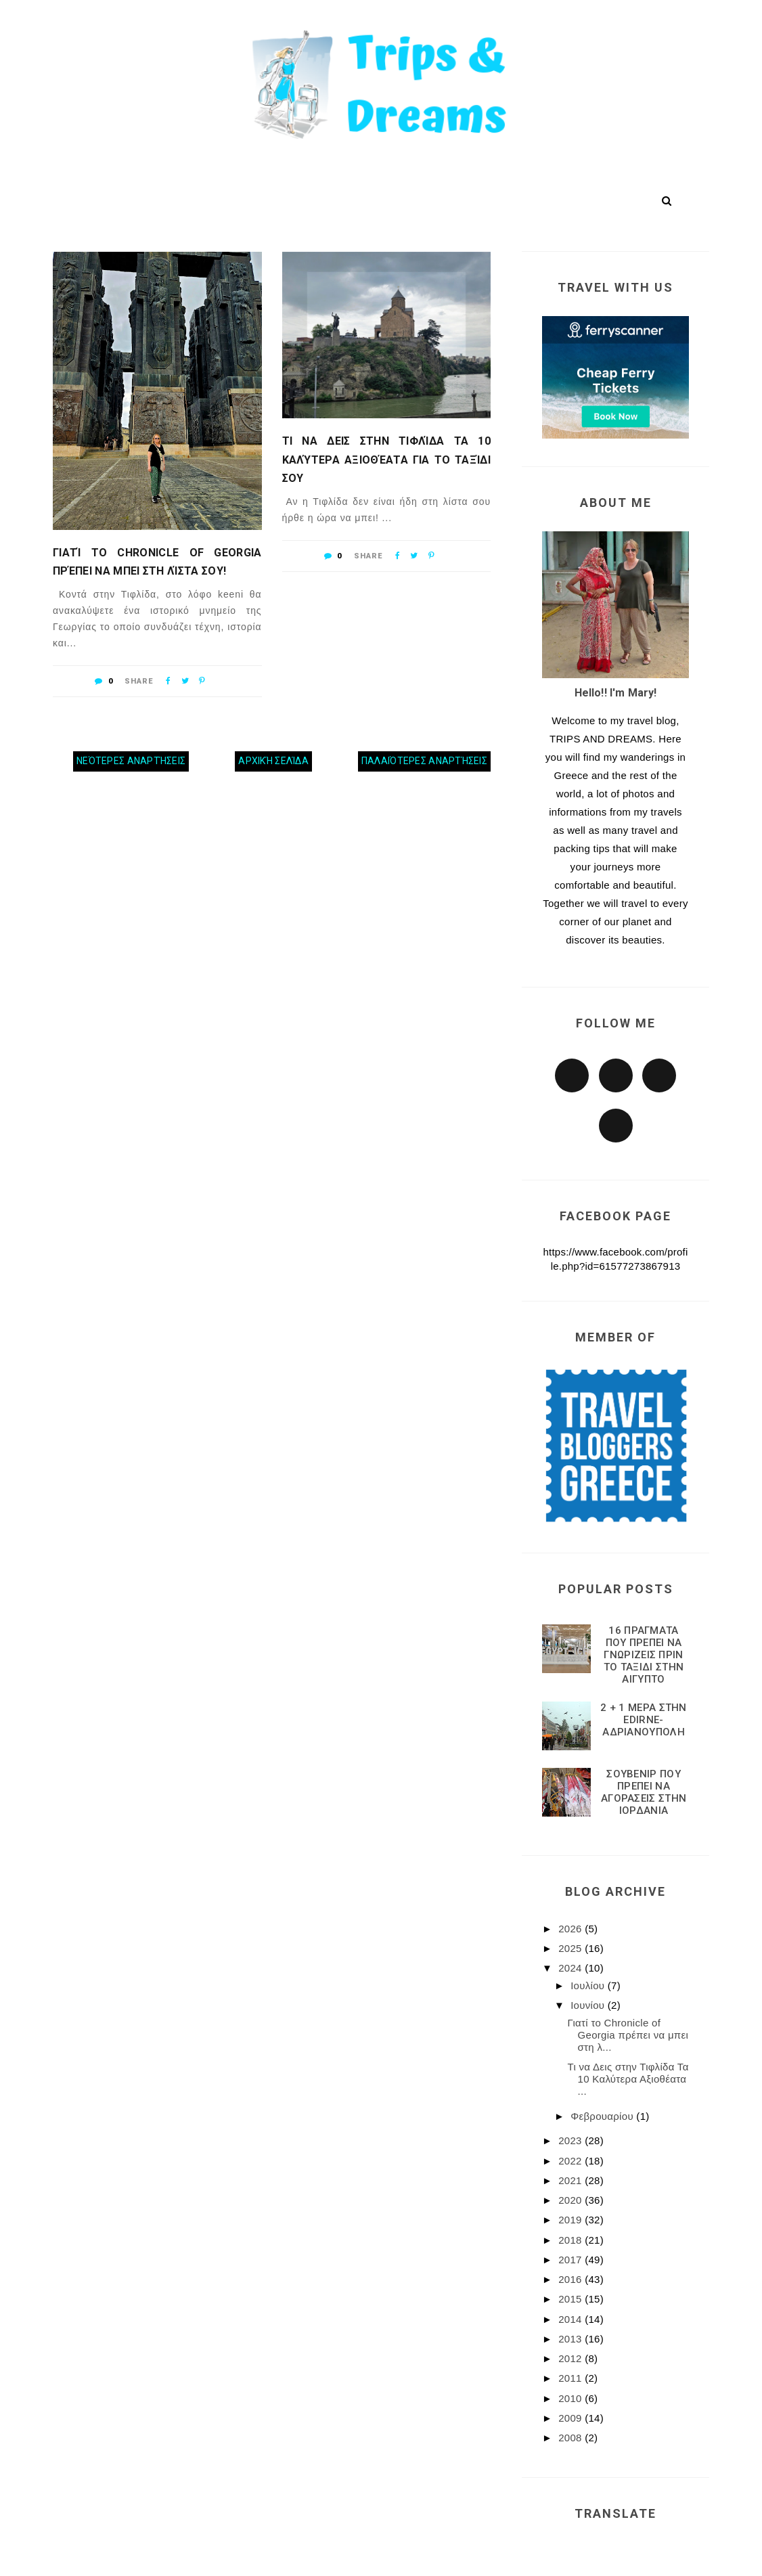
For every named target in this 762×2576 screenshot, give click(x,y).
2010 (571, 2398)
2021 (571, 2180)
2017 (571, 2259)
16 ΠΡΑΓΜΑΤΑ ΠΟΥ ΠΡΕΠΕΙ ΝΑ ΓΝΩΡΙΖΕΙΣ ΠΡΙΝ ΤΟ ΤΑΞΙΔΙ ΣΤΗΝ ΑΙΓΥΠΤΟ (643, 1654)
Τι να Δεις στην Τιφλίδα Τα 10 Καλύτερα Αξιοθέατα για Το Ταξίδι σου (386, 459)
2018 (571, 2240)
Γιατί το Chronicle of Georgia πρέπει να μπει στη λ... (628, 2035)
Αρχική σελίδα (273, 760)
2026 (571, 1928)
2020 (571, 2200)
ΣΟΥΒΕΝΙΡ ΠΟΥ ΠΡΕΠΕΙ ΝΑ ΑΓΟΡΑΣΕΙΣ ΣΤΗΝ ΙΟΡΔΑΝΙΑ (643, 1792)
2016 (571, 2279)
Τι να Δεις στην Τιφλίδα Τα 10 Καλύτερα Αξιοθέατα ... (628, 2079)
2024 (571, 1968)
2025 (571, 1948)
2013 (571, 2339)
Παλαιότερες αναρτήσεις (424, 760)
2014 (571, 2319)
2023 (571, 2140)
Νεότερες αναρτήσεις (130, 760)
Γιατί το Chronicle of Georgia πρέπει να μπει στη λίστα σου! (157, 561)
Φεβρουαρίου (603, 2116)
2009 (571, 2418)
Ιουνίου (589, 2005)
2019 (571, 2219)
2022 (571, 2161)
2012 (571, 2358)
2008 (571, 2437)
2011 (571, 2378)
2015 (571, 2299)
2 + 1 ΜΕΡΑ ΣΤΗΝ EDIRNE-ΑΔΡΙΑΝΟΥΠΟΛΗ (643, 1720)
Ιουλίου (589, 1985)
